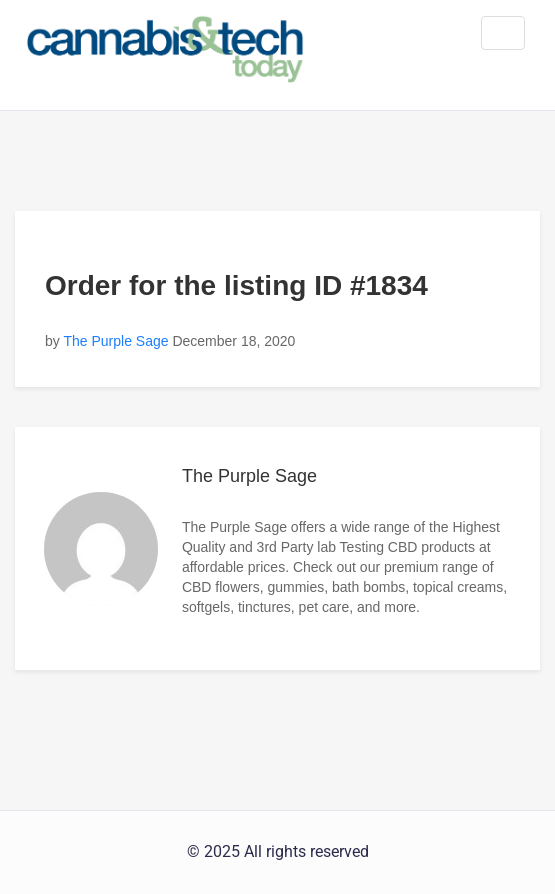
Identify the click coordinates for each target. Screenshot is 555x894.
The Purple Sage (115, 341)
